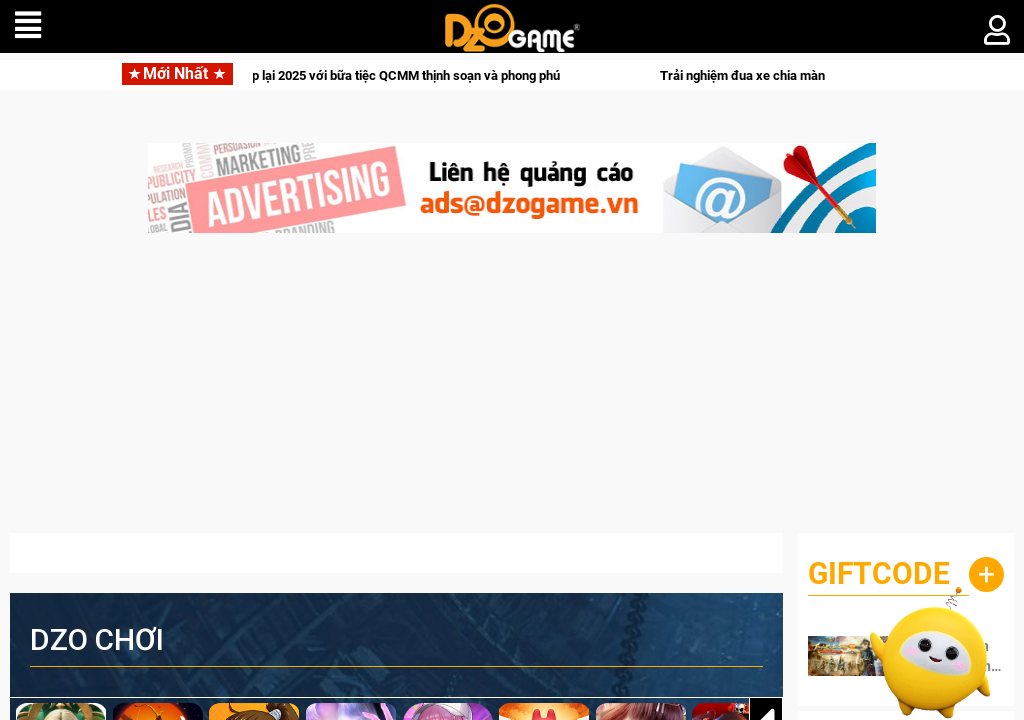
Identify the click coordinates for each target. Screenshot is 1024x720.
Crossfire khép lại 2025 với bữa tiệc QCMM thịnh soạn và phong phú (379, 75)
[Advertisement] (512, 393)
